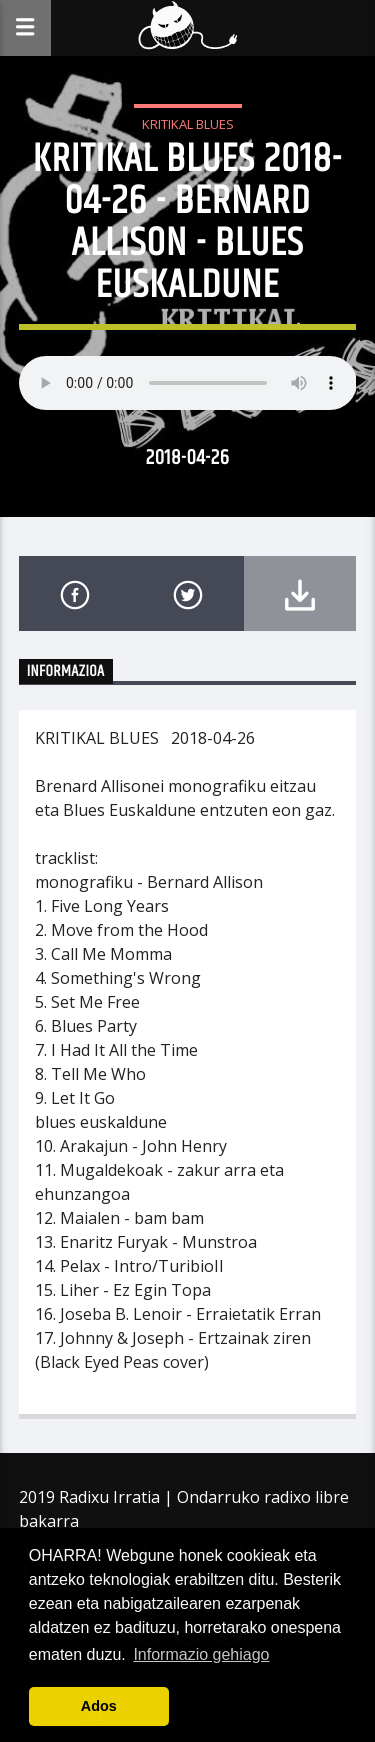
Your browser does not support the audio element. (188, 383)
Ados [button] (99, 1706)
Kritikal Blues (188, 124)
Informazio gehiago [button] (201, 1654)
